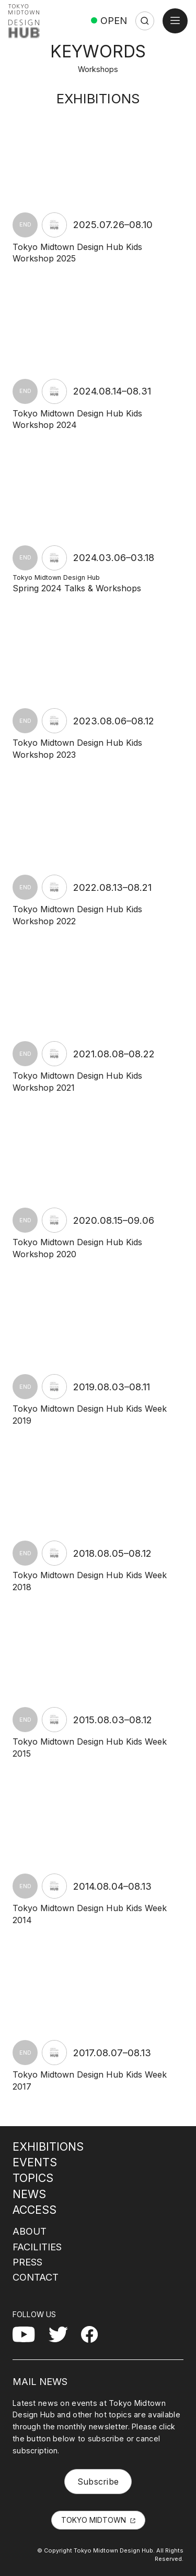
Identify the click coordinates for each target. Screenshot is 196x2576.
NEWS (29, 2194)
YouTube (30, 2332)
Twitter (62, 2332)
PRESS (27, 2262)
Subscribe (98, 2481)
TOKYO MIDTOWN (93, 2519)
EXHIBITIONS (48, 2146)
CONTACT (36, 2277)
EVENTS (35, 2162)
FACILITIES (37, 2246)
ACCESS (34, 2209)
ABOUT (30, 2231)
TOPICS (33, 2178)
